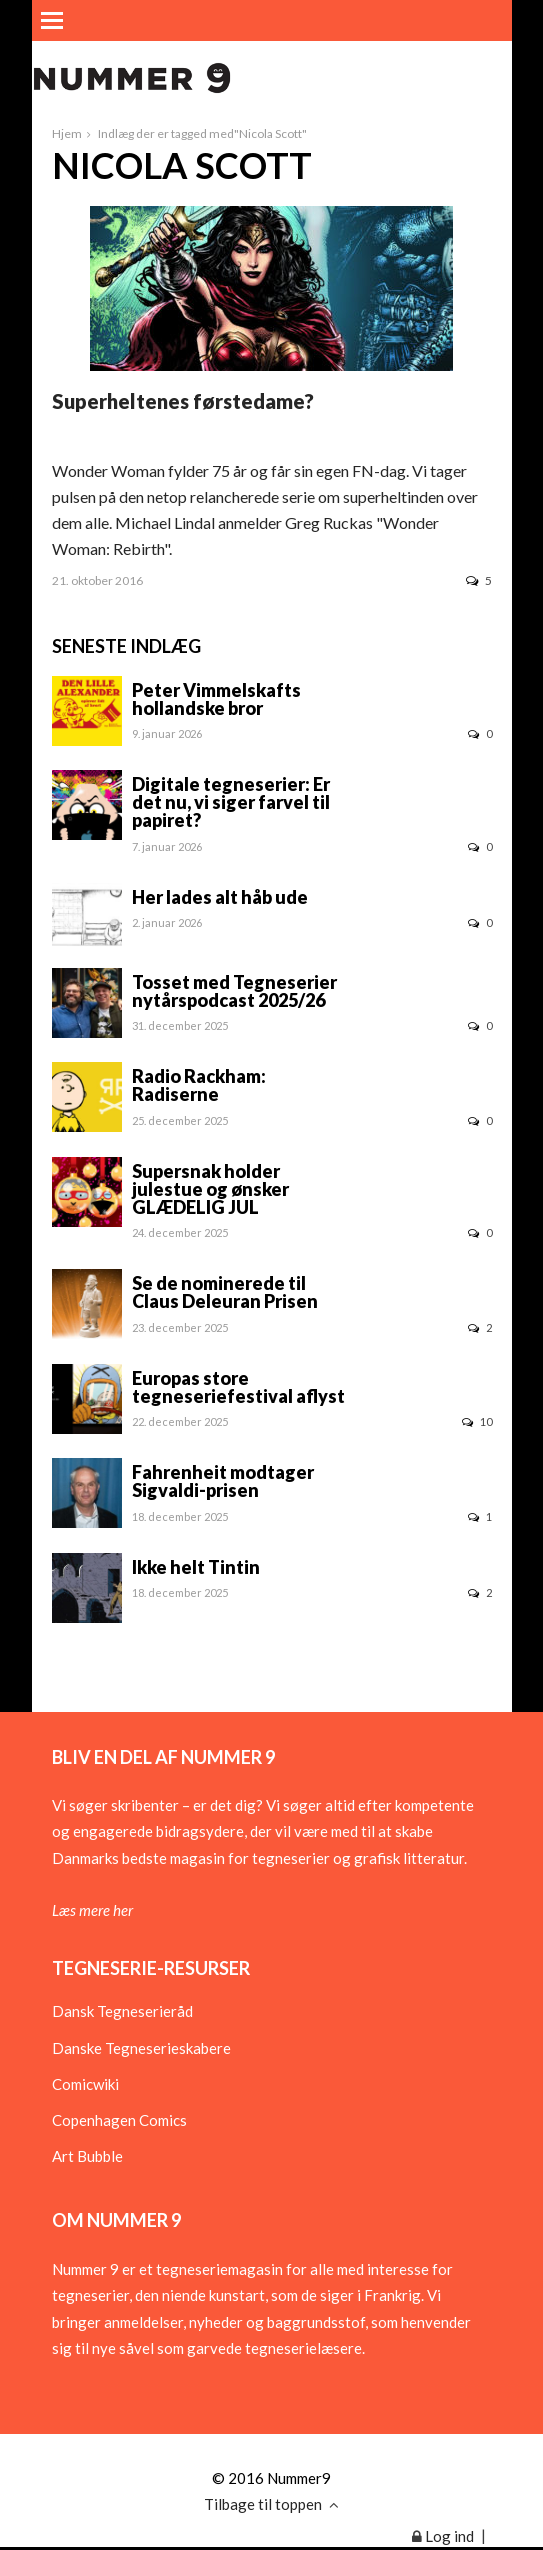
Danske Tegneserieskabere (141, 2048)
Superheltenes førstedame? (183, 401)
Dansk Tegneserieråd (122, 2011)
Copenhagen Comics (119, 2120)
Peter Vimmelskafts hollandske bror (216, 699)
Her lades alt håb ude (220, 897)
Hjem (67, 133)
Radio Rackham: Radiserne (199, 1085)
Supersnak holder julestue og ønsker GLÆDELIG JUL (210, 1189)
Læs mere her (92, 1910)
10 (477, 1421)
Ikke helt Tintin (196, 1567)
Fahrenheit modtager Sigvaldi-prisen (223, 1481)
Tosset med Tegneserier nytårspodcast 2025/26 (234, 991)
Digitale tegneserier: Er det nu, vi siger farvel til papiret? (231, 802)
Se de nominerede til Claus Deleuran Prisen (225, 1292)
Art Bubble (87, 2156)
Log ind (443, 2536)
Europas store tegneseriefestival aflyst (238, 1387)
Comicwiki (85, 2084)
